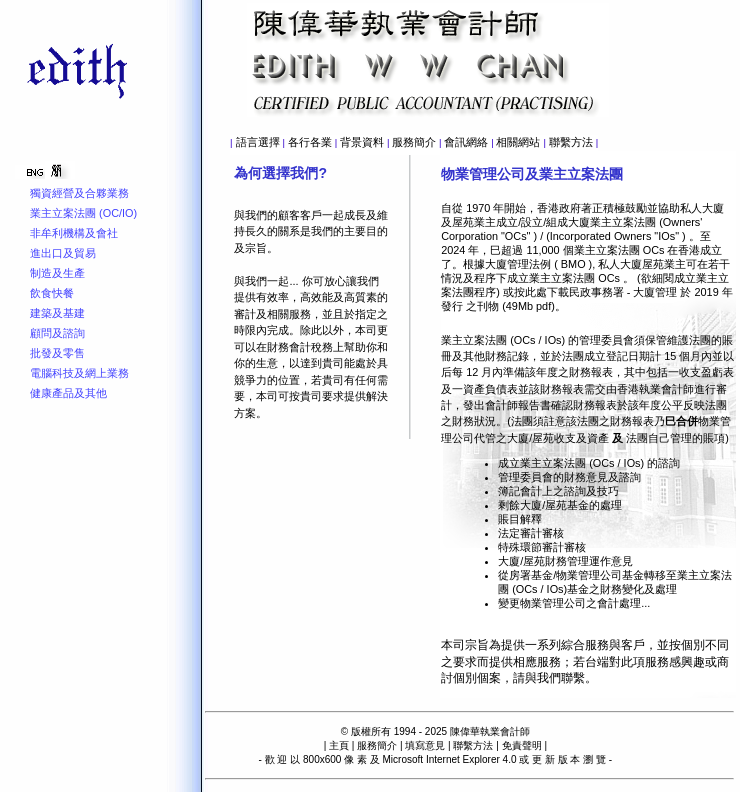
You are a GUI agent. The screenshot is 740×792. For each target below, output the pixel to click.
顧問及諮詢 (57, 333)
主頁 (339, 745)
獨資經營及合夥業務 (79, 193)
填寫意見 (425, 745)
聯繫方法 (571, 142)
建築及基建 (57, 313)
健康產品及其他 (68, 393)
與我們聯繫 (555, 678)
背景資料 (362, 142)
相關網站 (518, 142)
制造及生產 (57, 273)
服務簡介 (414, 142)
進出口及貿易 (63, 253)
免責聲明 (522, 745)
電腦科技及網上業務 (79, 373)
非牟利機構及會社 (74, 233)
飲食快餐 (52, 293)
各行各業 (310, 142)
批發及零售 (57, 353)
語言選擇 (258, 142)
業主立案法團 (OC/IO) (83, 213)
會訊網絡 (466, 142)
